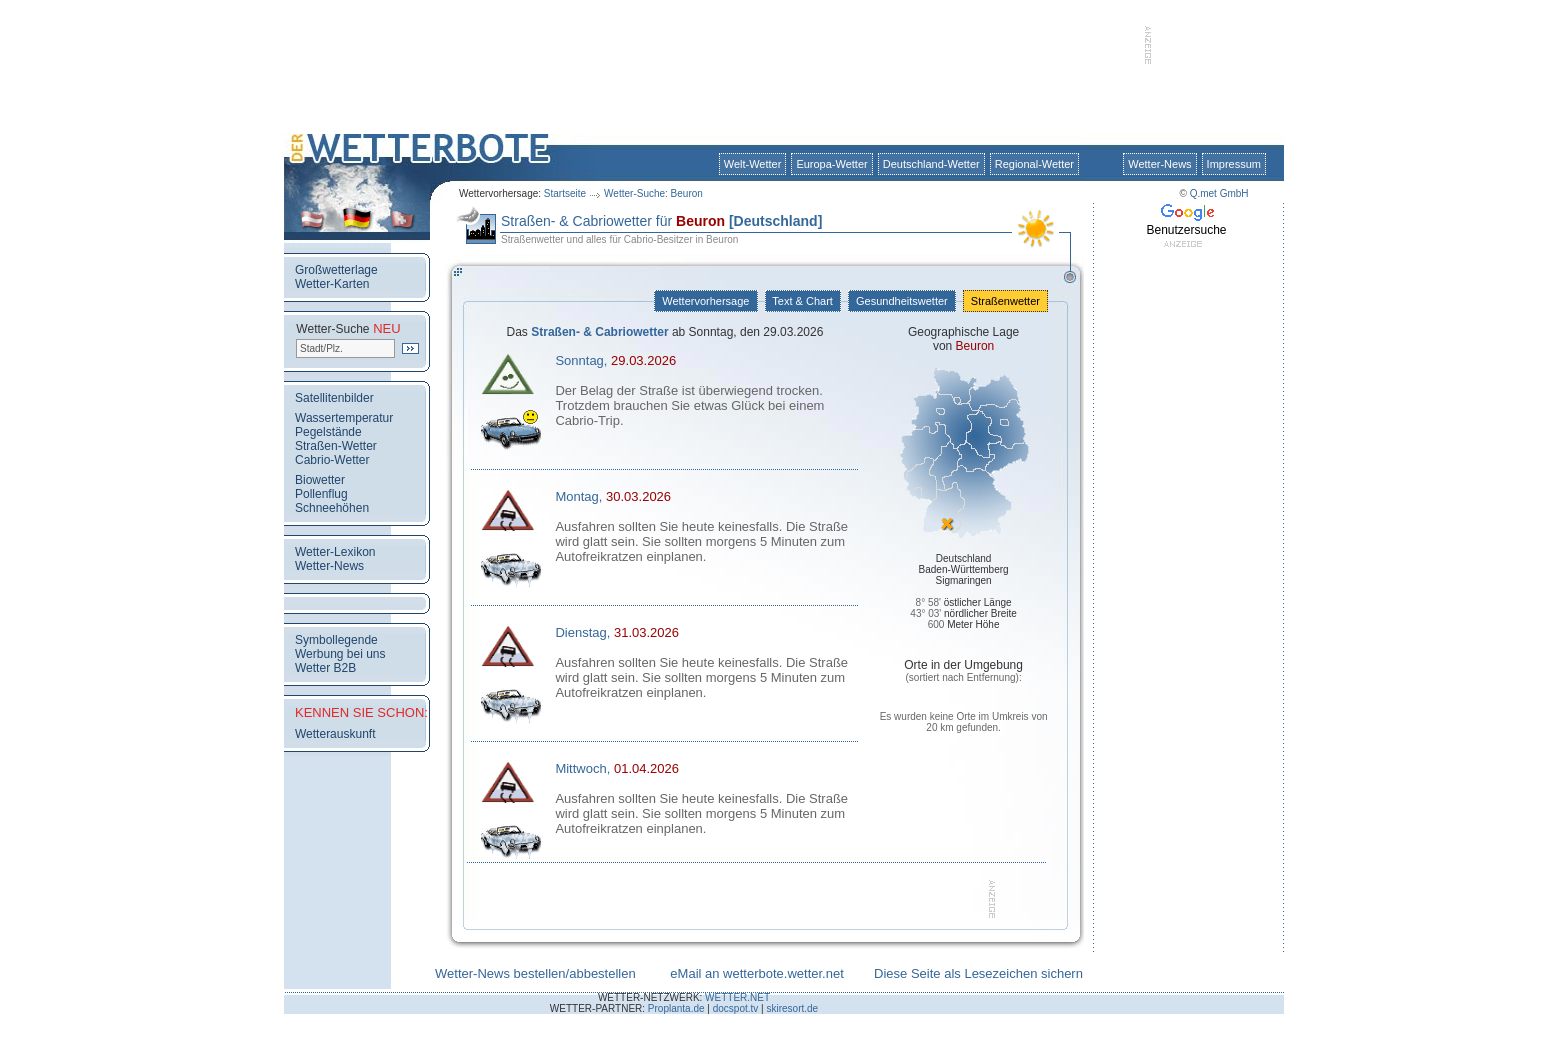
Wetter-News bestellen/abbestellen (535, 973)
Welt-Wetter (753, 164)
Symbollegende (336, 640)
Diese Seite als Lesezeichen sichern (978, 973)
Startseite (565, 193)
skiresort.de (792, 1008)
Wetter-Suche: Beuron (653, 193)
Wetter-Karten (332, 284)
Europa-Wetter (831, 164)
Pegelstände (328, 432)
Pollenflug (321, 494)
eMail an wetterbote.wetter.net (756, 973)
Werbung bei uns (340, 654)
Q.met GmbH (1219, 193)
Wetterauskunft (335, 734)
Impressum (1234, 164)
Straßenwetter (1005, 301)
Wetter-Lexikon (335, 552)
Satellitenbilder (334, 398)
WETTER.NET (737, 997)
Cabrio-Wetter (332, 460)
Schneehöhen (332, 508)
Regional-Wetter (1034, 164)
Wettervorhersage (705, 301)
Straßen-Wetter (336, 446)
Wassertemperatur (344, 418)
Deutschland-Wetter (931, 164)
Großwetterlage (336, 270)
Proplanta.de (676, 1008)
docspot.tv (736, 1008)
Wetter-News (1159, 164)
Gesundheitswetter (902, 301)
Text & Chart (803, 301)
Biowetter (320, 480)
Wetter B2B (325, 668)
